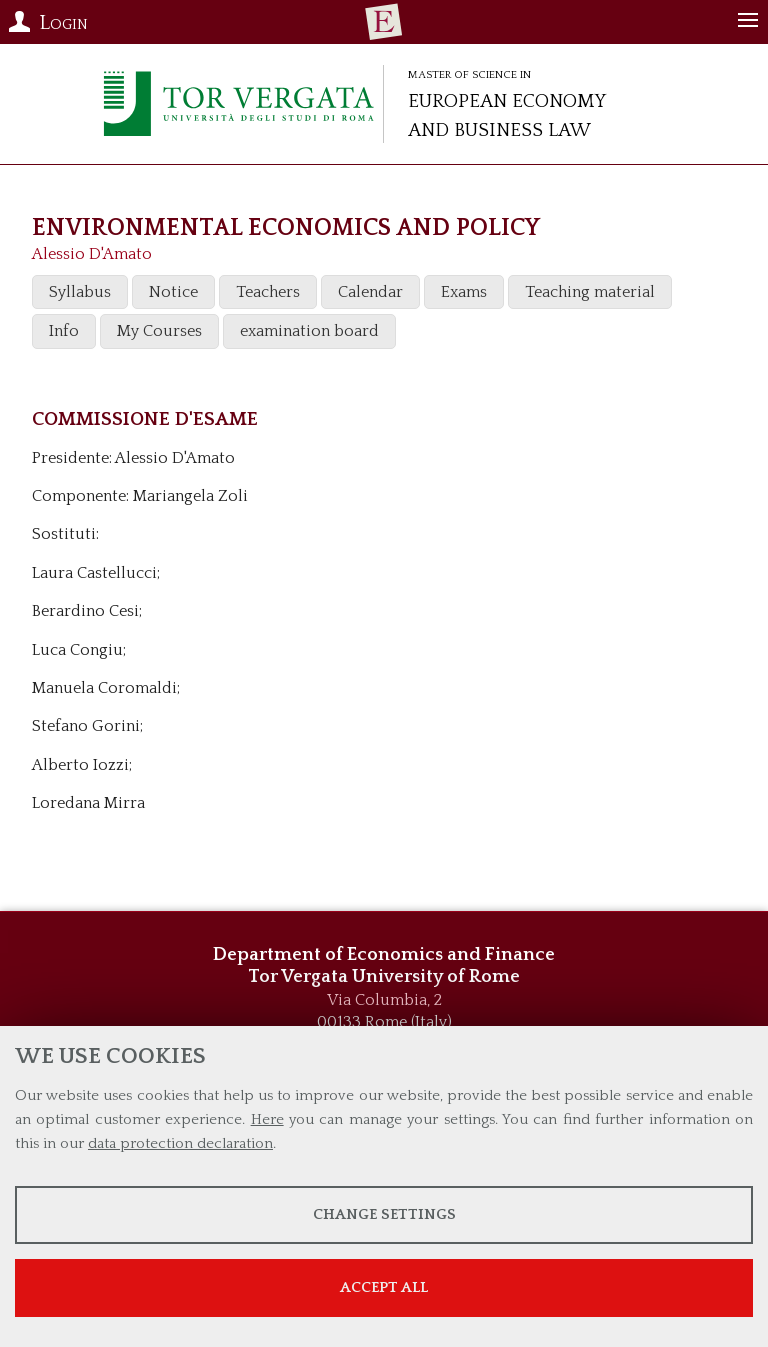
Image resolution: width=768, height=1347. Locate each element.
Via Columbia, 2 (384, 1000)
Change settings (384, 1214)
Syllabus (80, 292)
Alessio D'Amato (92, 254)
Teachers (268, 292)
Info (64, 331)
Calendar (370, 292)
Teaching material (590, 292)
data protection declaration (180, 1143)
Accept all (384, 1287)
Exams (464, 292)
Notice (173, 292)
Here (267, 1119)
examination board (309, 331)
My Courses (159, 331)
